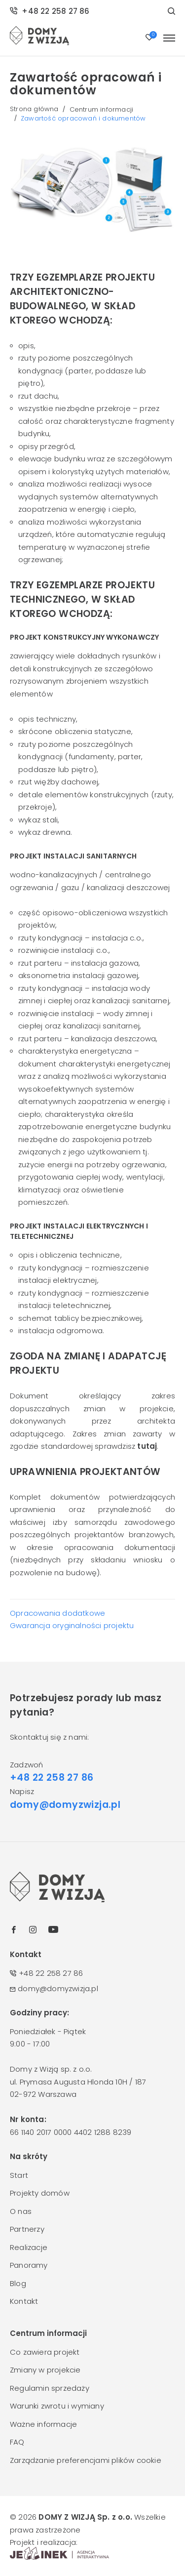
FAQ (17, 2442)
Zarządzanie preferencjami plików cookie (85, 2460)
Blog (18, 2283)
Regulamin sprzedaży (49, 2388)
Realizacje (28, 2247)
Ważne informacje (43, 2424)
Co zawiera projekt (45, 2352)
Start (19, 2175)
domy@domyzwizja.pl (65, 1804)
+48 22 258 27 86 (50, 11)
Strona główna (34, 109)
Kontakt (24, 2301)
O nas (21, 2211)
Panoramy (29, 2265)
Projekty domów (40, 2193)
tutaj (147, 1446)
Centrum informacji (102, 109)
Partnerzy (27, 2229)
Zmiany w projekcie (45, 2370)
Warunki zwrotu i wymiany (57, 2406)
